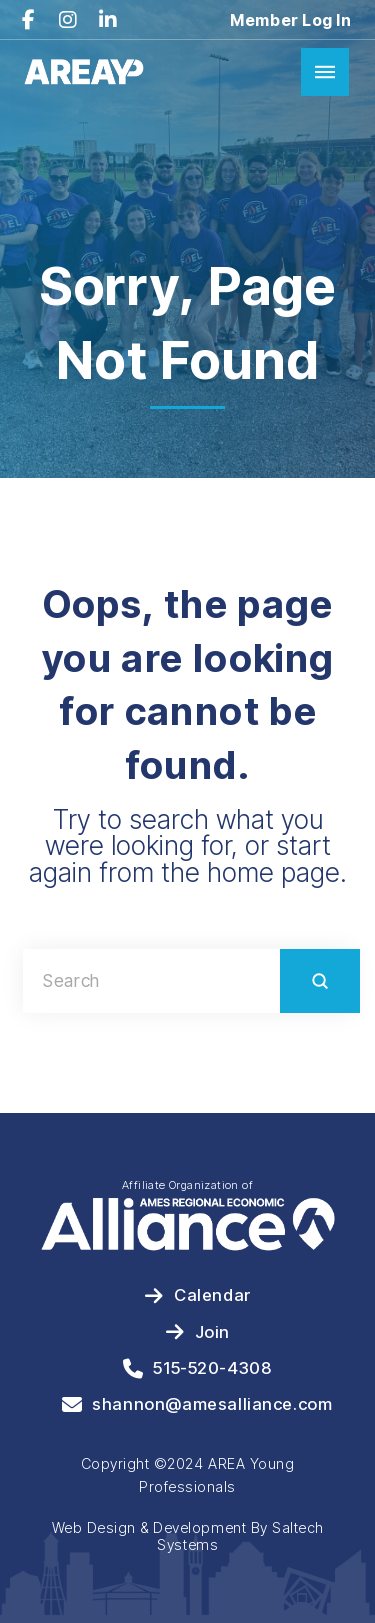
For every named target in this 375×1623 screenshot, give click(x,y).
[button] (325, 72)
